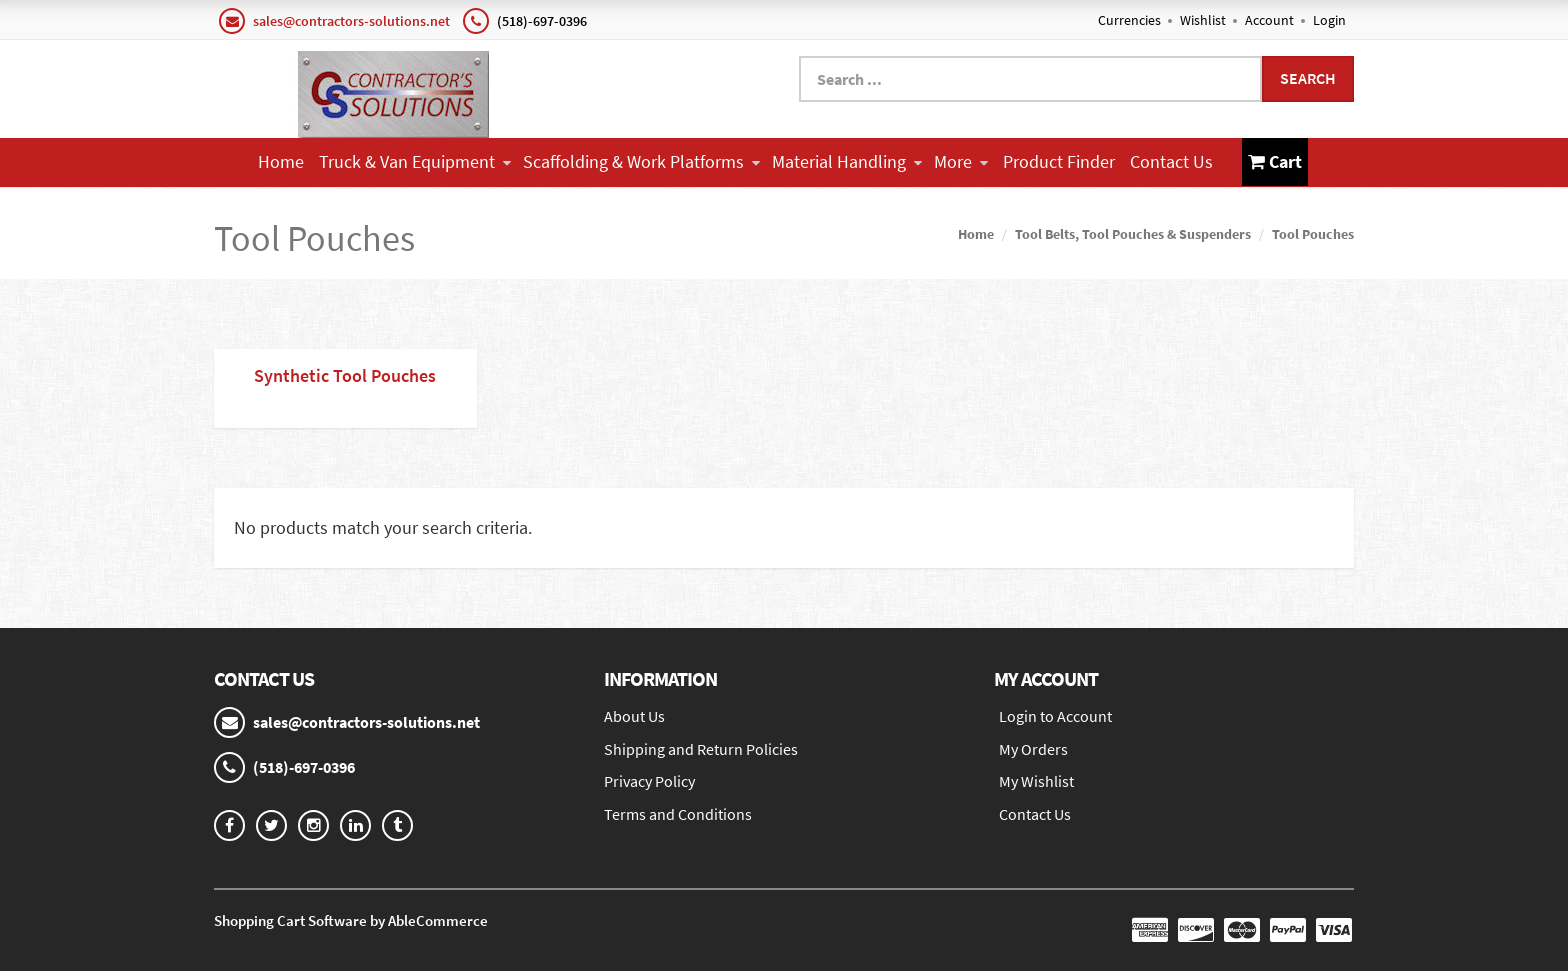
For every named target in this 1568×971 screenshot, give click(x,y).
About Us (634, 716)
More (961, 161)
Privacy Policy (649, 781)
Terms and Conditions (678, 814)
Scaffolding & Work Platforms (641, 161)
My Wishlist (1036, 781)
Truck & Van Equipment (415, 161)
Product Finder (1059, 161)
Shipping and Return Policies (701, 749)
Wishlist (1203, 20)
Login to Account (1055, 716)
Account (1269, 20)
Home (281, 161)
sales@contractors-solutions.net (351, 21)
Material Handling (847, 161)
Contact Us (1171, 161)
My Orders (1033, 749)
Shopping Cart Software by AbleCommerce (351, 920)
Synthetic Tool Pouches (345, 375)
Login (1329, 20)
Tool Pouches (1313, 234)
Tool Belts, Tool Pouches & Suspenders (1133, 234)
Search (1308, 78)
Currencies (1129, 20)
